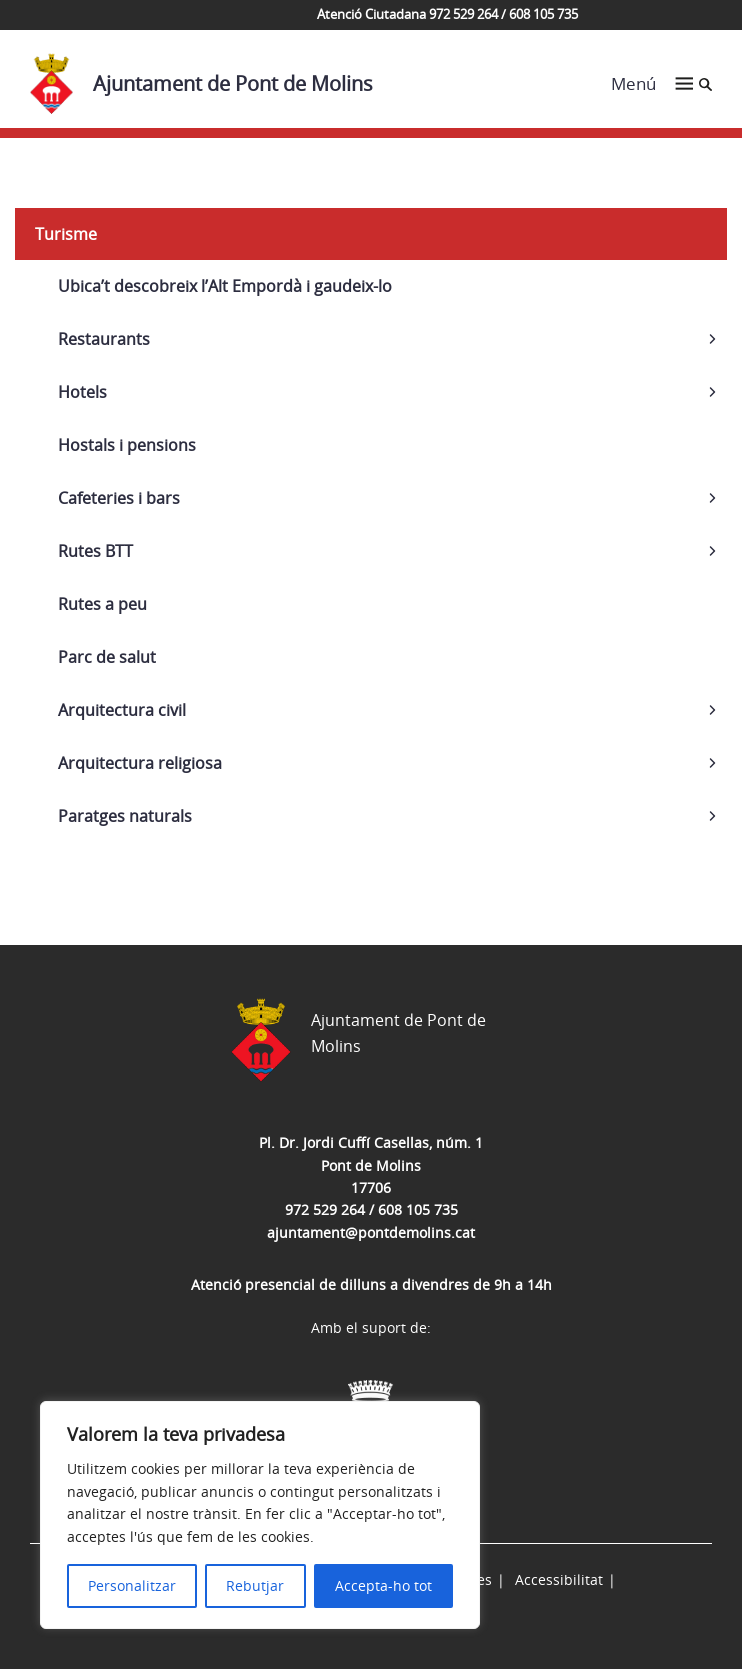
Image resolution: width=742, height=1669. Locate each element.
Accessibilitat (559, 1579)
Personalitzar (132, 1585)
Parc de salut (107, 657)
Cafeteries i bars (119, 498)
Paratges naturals (125, 816)
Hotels (82, 392)
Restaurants (104, 339)
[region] (260, 1515)
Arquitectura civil (122, 710)
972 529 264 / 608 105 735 (371, 1209)
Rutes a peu (102, 604)
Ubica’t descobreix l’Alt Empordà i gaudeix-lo (225, 286)
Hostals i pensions (127, 445)
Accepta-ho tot (383, 1585)
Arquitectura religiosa (140, 763)
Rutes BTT (95, 551)
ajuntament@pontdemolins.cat (371, 1232)
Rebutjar (255, 1585)
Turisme (66, 234)
